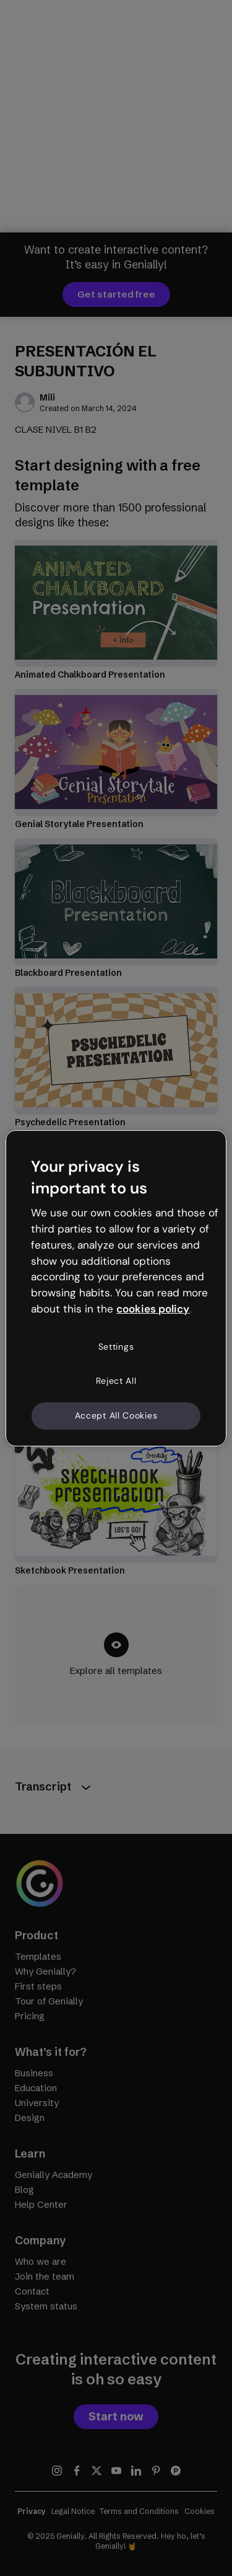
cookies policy (152, 1309)
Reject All (116, 1380)
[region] (116, 1288)
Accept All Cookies (116, 1415)
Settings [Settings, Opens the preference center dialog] (116, 1346)
